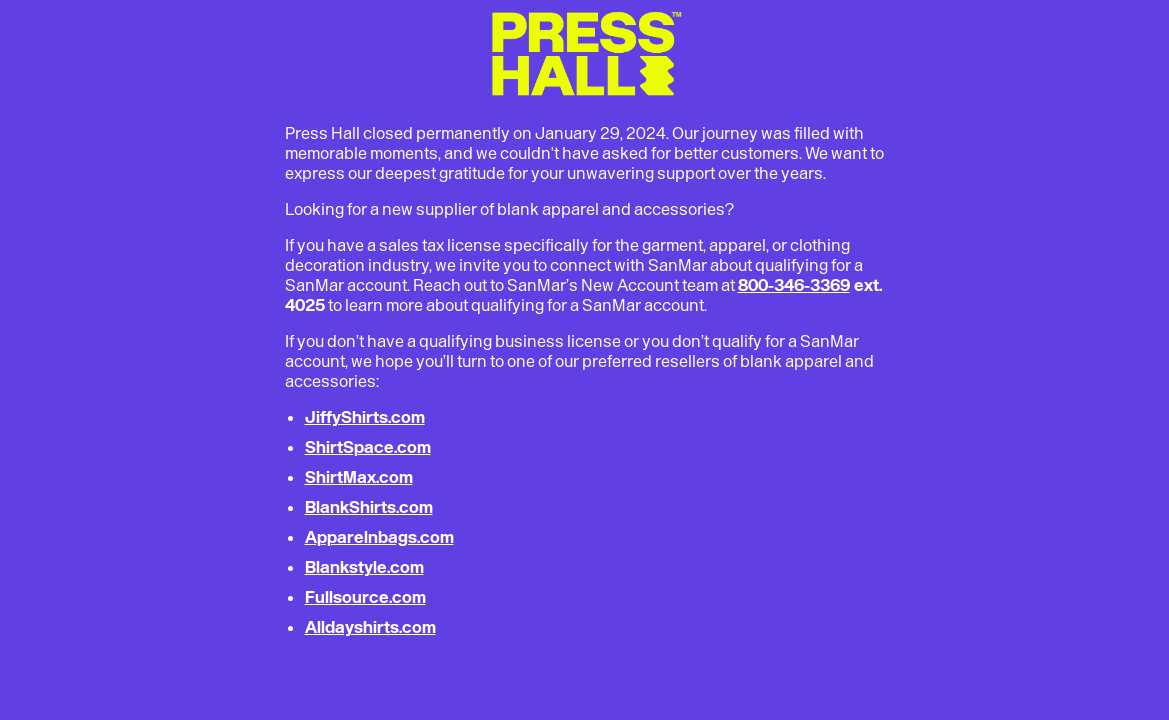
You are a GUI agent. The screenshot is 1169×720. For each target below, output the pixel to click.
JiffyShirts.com (365, 417)
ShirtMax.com (359, 477)
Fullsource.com (365, 597)
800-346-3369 (794, 285)
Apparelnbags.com (379, 537)
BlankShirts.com (369, 507)
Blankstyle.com (364, 567)
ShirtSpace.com (368, 447)
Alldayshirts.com (370, 627)
